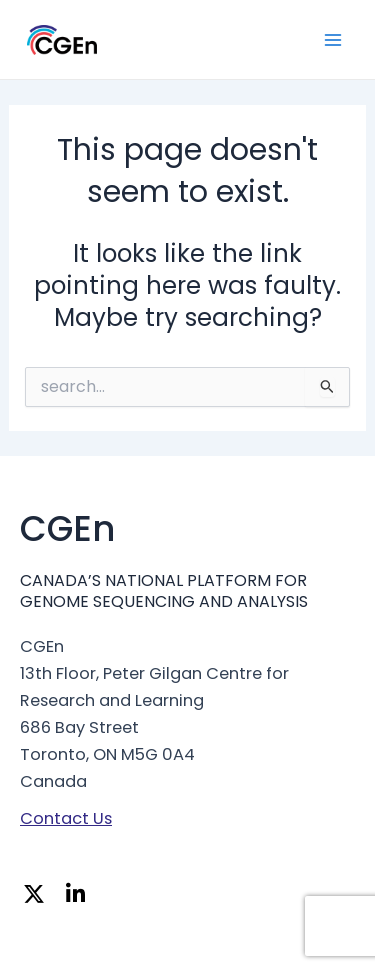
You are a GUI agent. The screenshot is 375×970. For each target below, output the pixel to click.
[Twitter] (39, 896)
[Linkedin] (81, 896)
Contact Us (66, 818)
